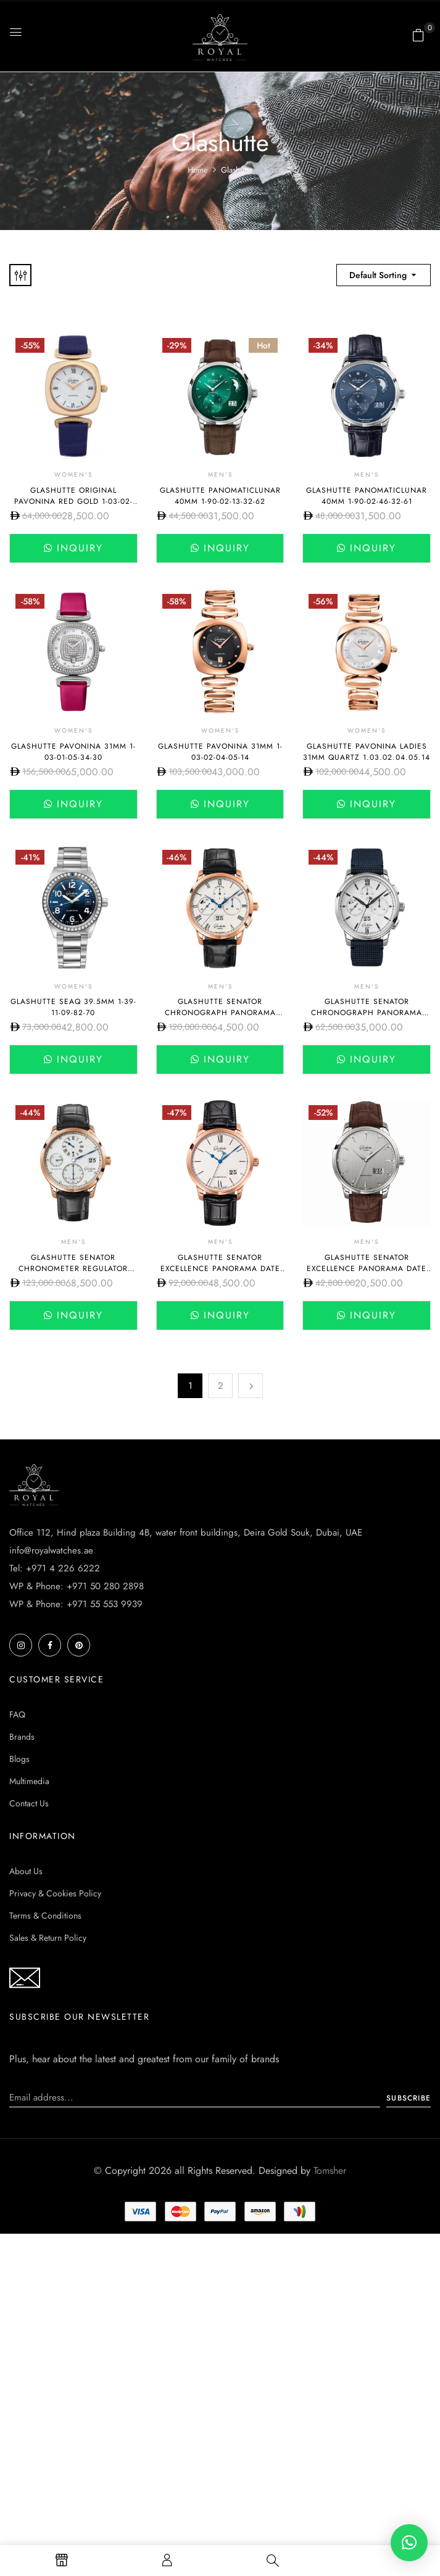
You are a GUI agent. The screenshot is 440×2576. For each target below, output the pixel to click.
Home (198, 170)
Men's (220, 475)
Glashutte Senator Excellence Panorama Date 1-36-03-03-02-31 (366, 1268)
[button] (418, 35)
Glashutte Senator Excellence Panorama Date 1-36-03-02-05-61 (220, 1268)
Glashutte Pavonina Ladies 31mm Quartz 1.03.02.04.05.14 (366, 752)
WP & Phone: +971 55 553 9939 (76, 1604)
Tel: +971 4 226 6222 (54, 1568)
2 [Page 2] (220, 1386)
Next (250, 1385)
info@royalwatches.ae (51, 1550)
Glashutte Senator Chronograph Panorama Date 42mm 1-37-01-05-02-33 (366, 1012)
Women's (73, 475)
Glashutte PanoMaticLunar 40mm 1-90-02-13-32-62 (220, 496)
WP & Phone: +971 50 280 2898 (76, 1586)
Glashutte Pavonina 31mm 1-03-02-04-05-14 (220, 752)
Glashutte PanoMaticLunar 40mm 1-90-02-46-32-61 (366, 496)
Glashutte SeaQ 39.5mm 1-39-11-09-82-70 (73, 1007)
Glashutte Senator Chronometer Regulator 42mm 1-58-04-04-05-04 (73, 1268)
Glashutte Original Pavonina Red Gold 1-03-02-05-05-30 (73, 501)
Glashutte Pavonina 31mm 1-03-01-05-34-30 (73, 752)
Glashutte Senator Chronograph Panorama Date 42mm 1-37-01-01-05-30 (220, 1012)
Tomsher (329, 2170)
